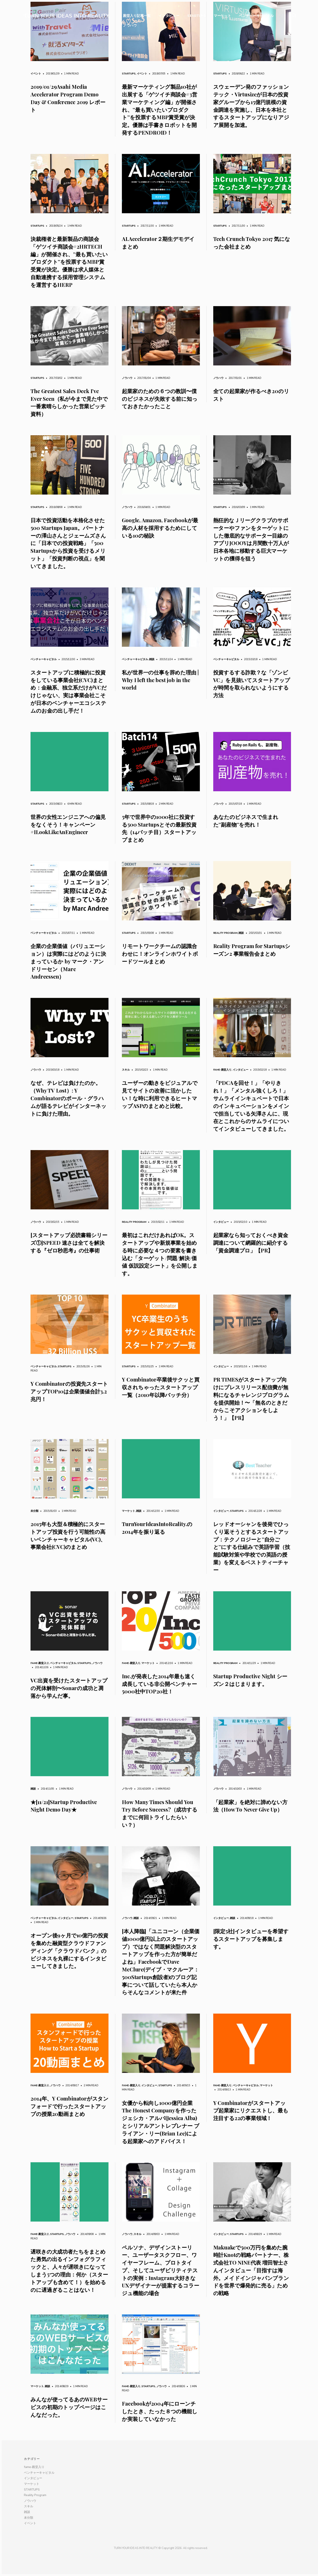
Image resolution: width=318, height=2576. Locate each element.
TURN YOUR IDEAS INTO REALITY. (67, 15)
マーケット (222, 16)
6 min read (72, 804)
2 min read (163, 804)
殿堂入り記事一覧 (137, 16)
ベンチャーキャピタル (256, 16)
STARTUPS (196, 16)
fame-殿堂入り (222, 1069)
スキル (126, 1069)
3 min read (84, 659)
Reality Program (225, 933)
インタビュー (169, 16)
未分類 (34, 1511)
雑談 (151, 659)
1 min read (69, 73)
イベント (36, 73)
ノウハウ (130, 25)
